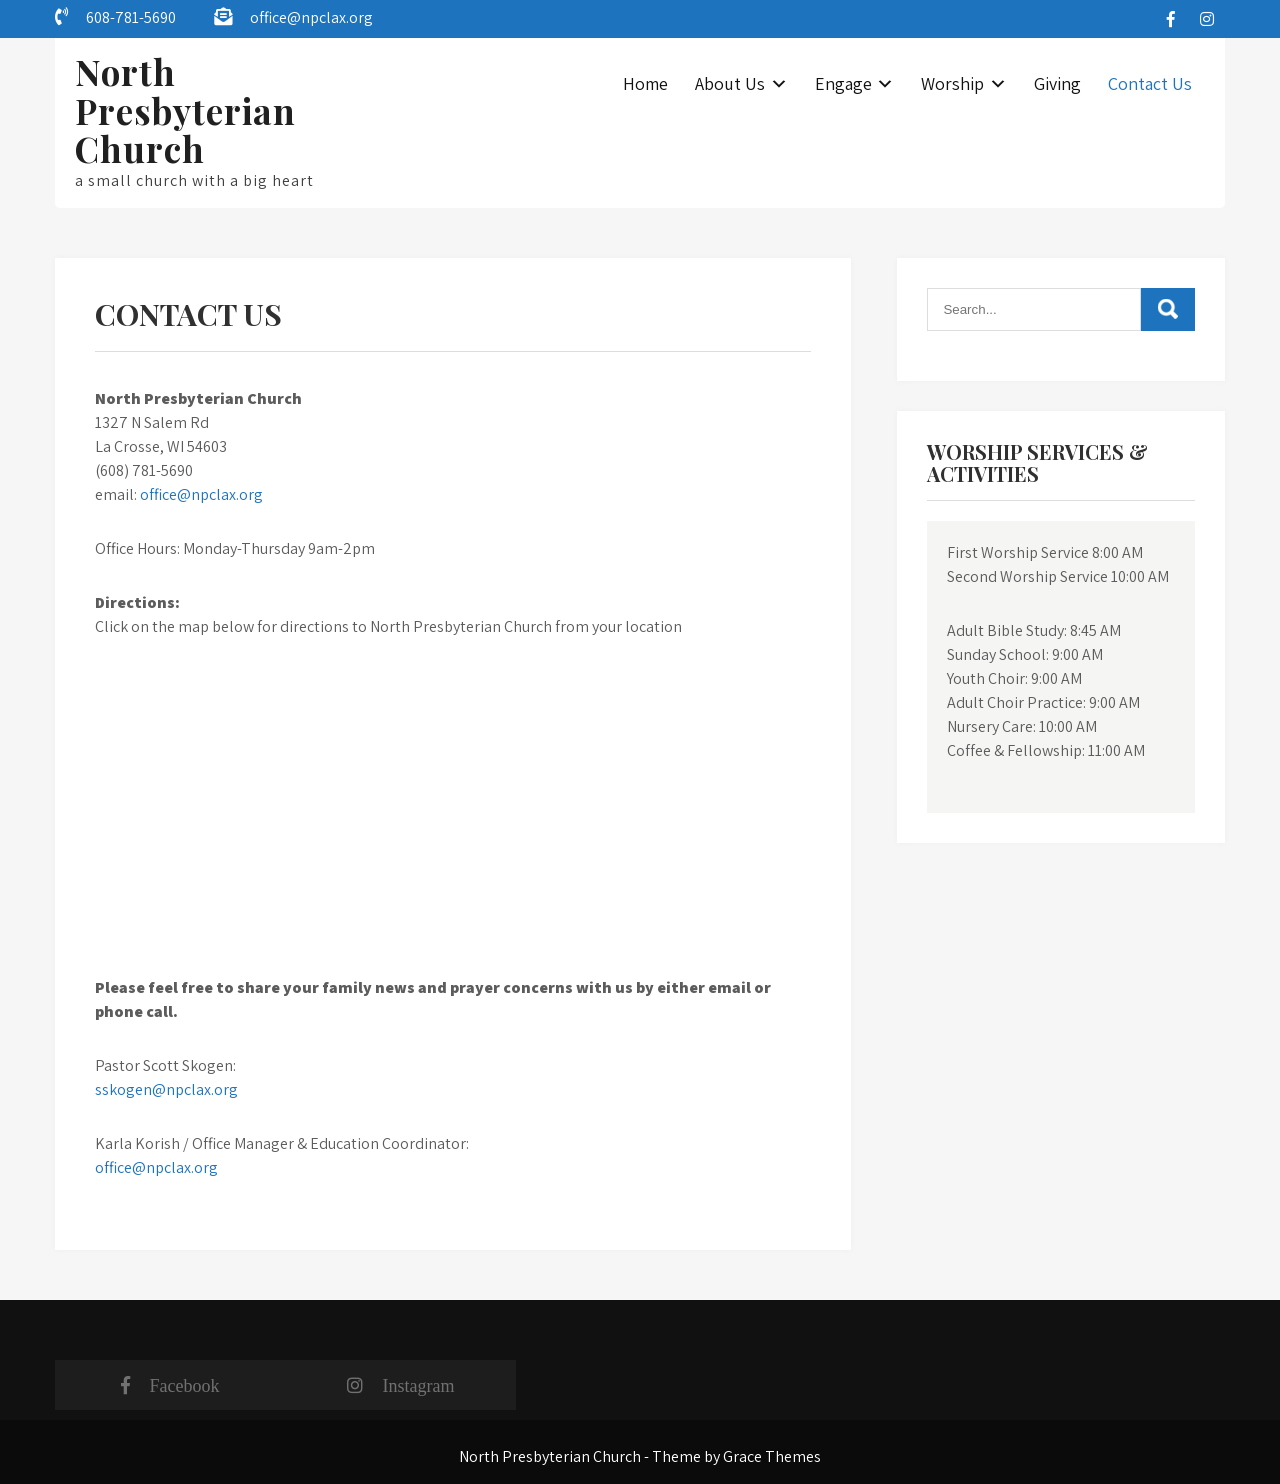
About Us (730, 83)
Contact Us (1150, 83)
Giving (1057, 83)
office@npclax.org (311, 17)
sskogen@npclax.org (166, 1089)
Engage (843, 83)
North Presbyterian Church (185, 110)
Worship (952, 83)
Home (645, 83)
